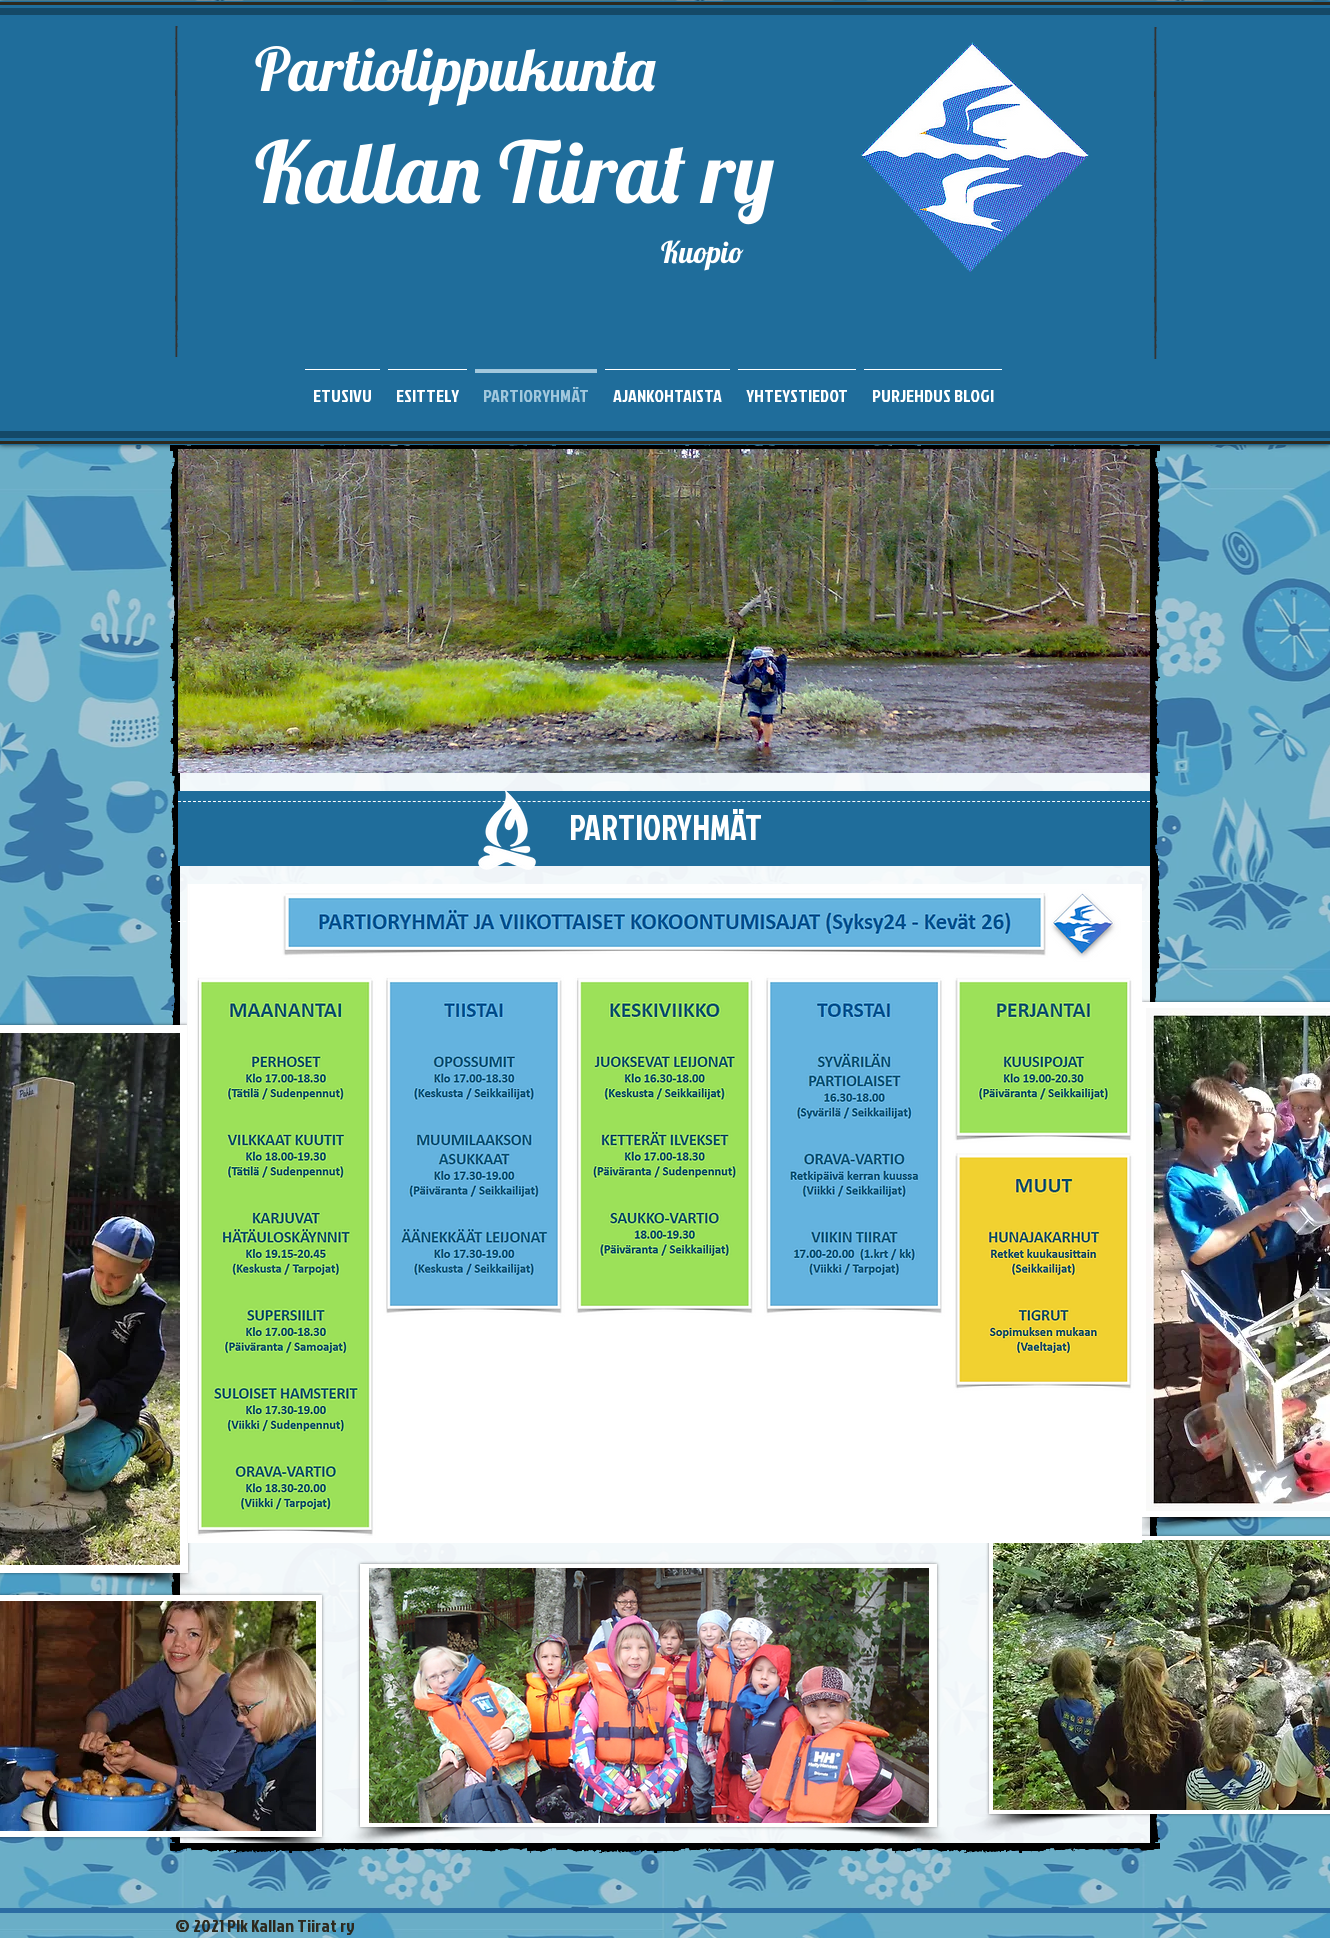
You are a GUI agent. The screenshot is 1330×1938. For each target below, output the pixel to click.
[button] (664, 611)
